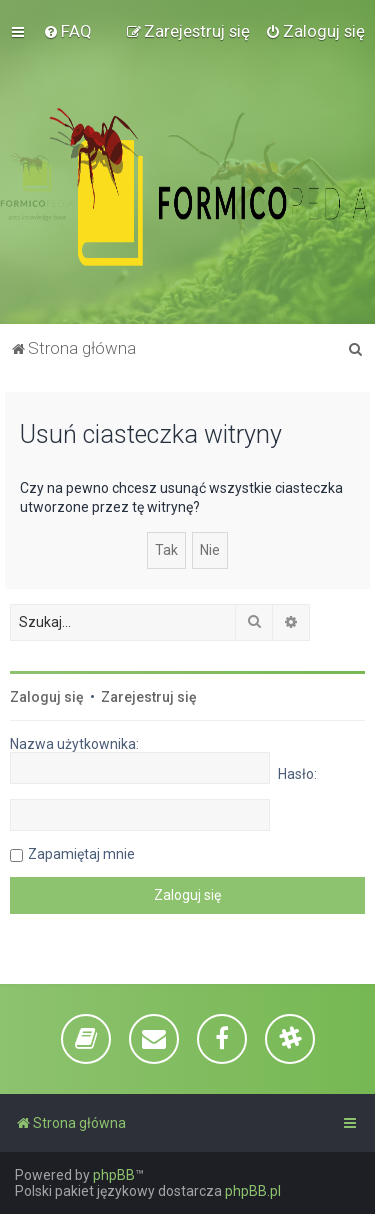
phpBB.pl (253, 1191)
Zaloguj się (47, 697)
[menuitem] (67, 31)
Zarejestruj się (149, 697)
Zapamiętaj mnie (81, 854)
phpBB (114, 1175)
